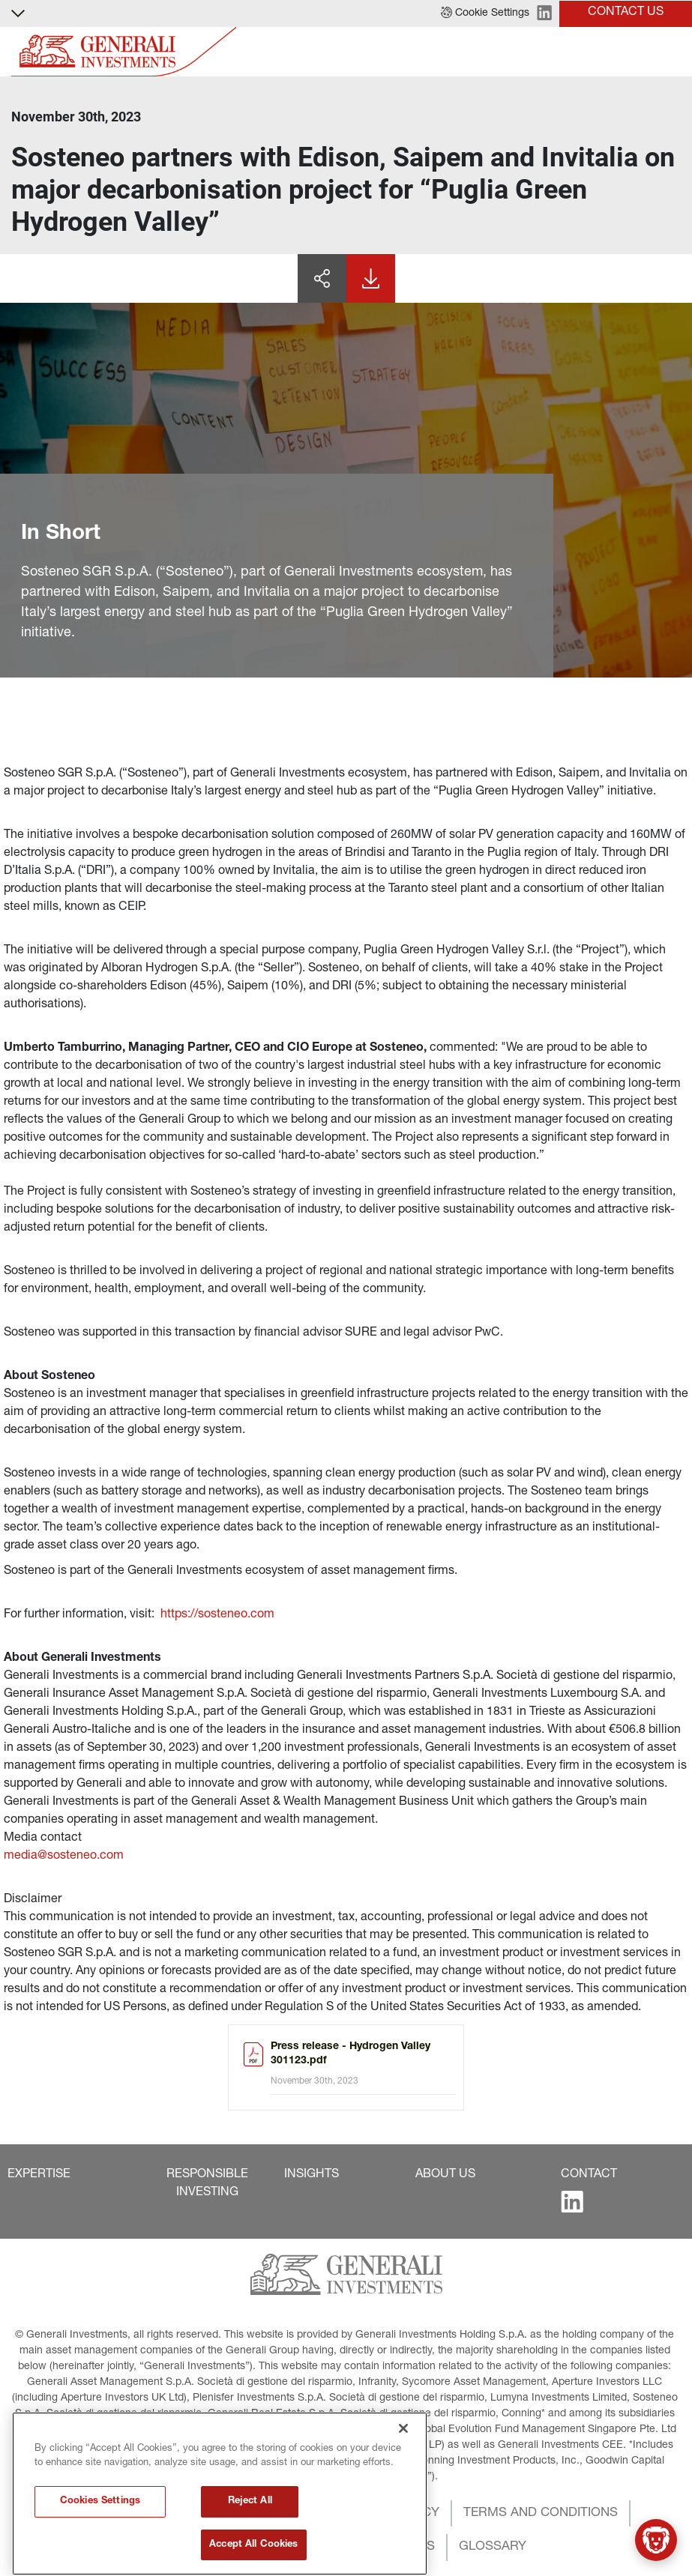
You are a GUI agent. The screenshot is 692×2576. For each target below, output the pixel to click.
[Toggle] (672, 52)
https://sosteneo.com (217, 1615)
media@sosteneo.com (64, 1856)
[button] (485, 13)
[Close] (403, 2493)
